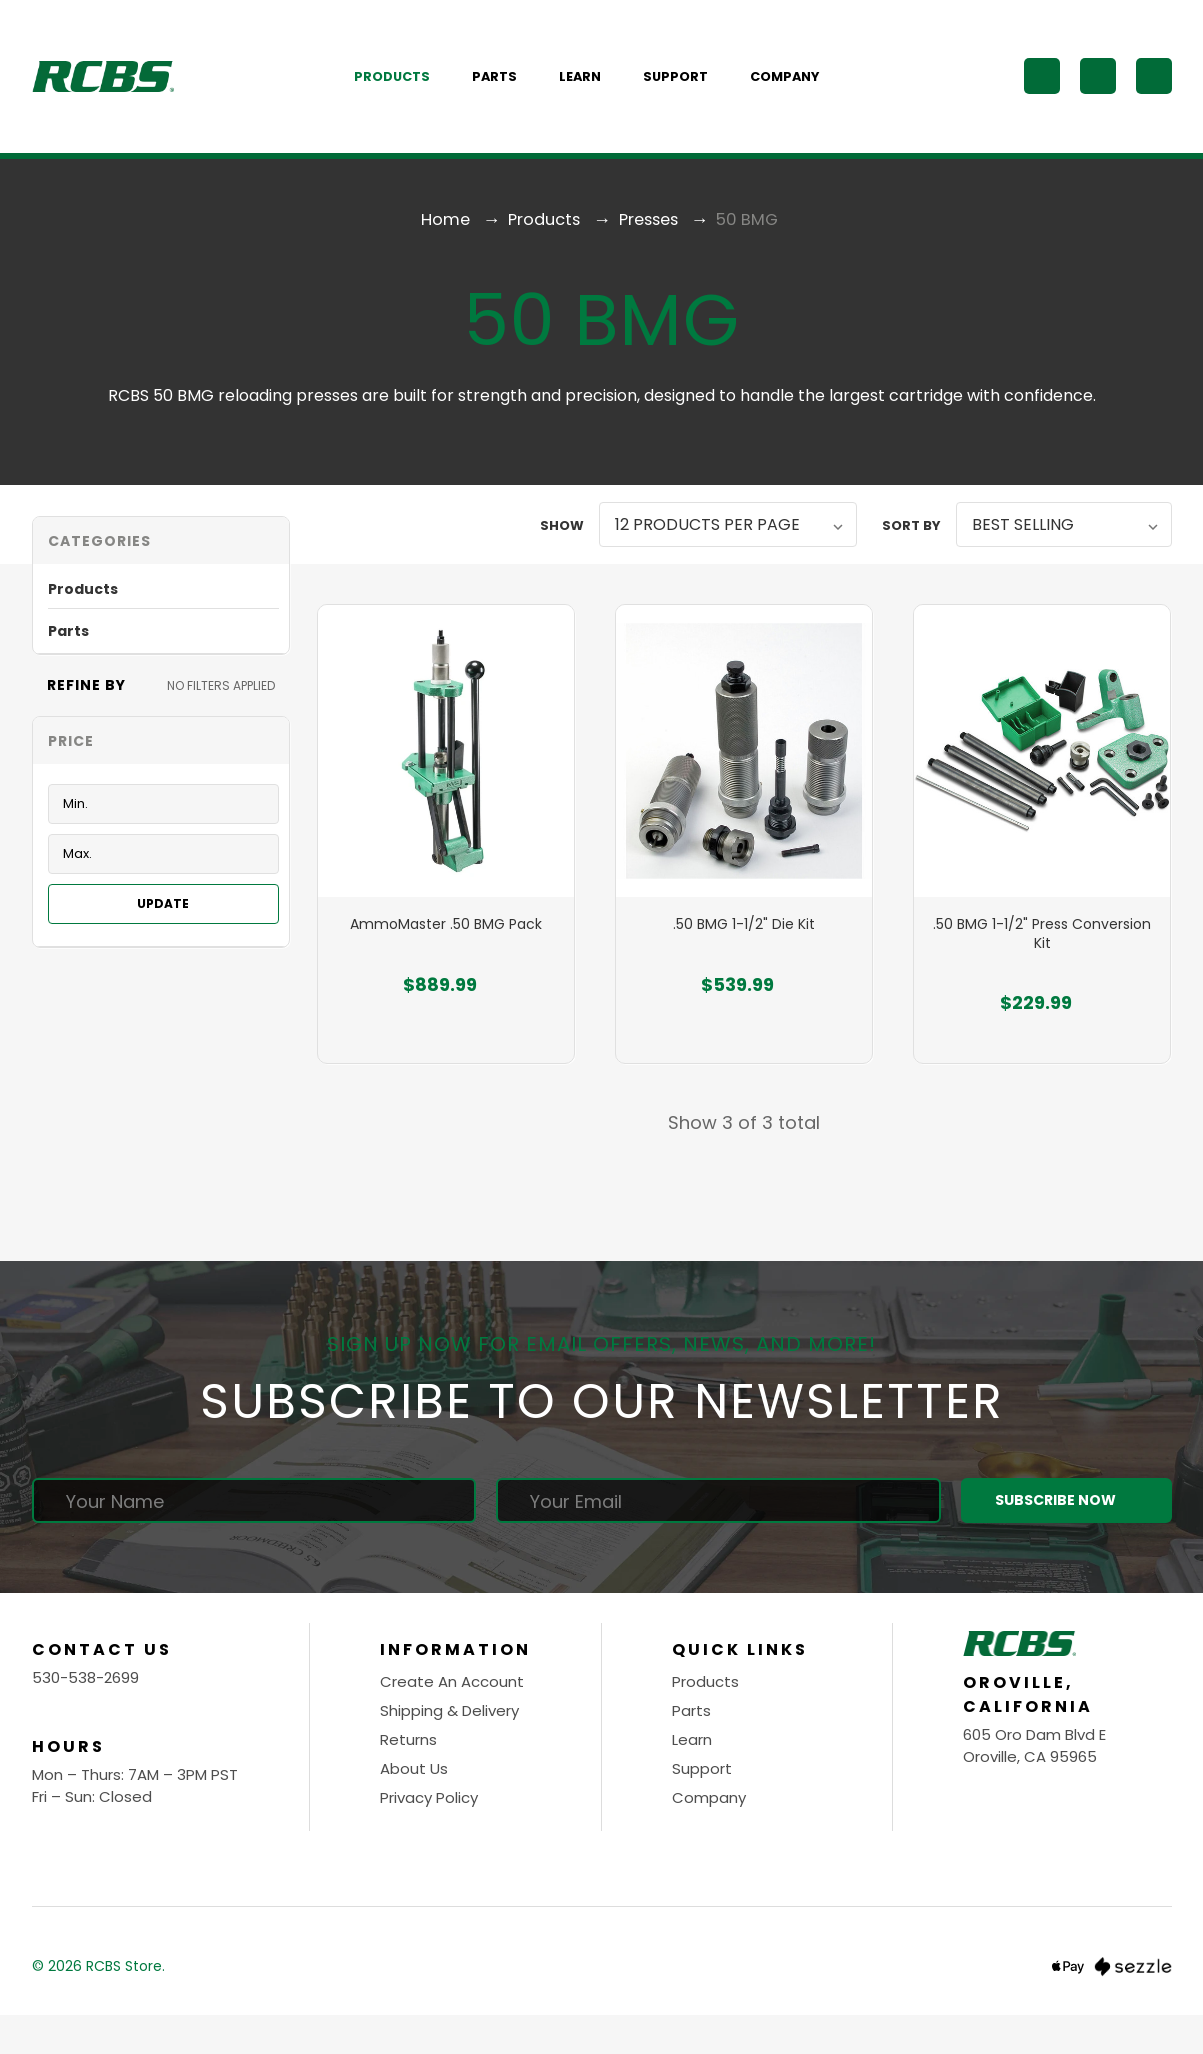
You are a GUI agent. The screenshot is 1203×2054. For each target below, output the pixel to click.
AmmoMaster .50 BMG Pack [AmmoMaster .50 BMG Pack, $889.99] (446, 970)
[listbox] (728, 550)
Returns (408, 1779)
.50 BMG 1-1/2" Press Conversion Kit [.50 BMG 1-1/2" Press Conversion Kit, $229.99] (1042, 979)
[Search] (1042, 89)
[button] (161, 566)
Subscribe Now (1066, 1540)
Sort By (911, 551)
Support (686, 89)
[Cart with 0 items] (1154, 89)
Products (403, 89)
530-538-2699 (85, 1717)
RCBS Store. (125, 2006)
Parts (505, 89)
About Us (414, 1808)
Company (795, 89)
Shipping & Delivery (449, 1750)
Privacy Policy (429, 1837)
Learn (591, 89)
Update (163, 929)
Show (562, 551)
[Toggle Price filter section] (161, 766)
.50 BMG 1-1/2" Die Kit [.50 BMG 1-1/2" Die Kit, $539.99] (744, 970)
